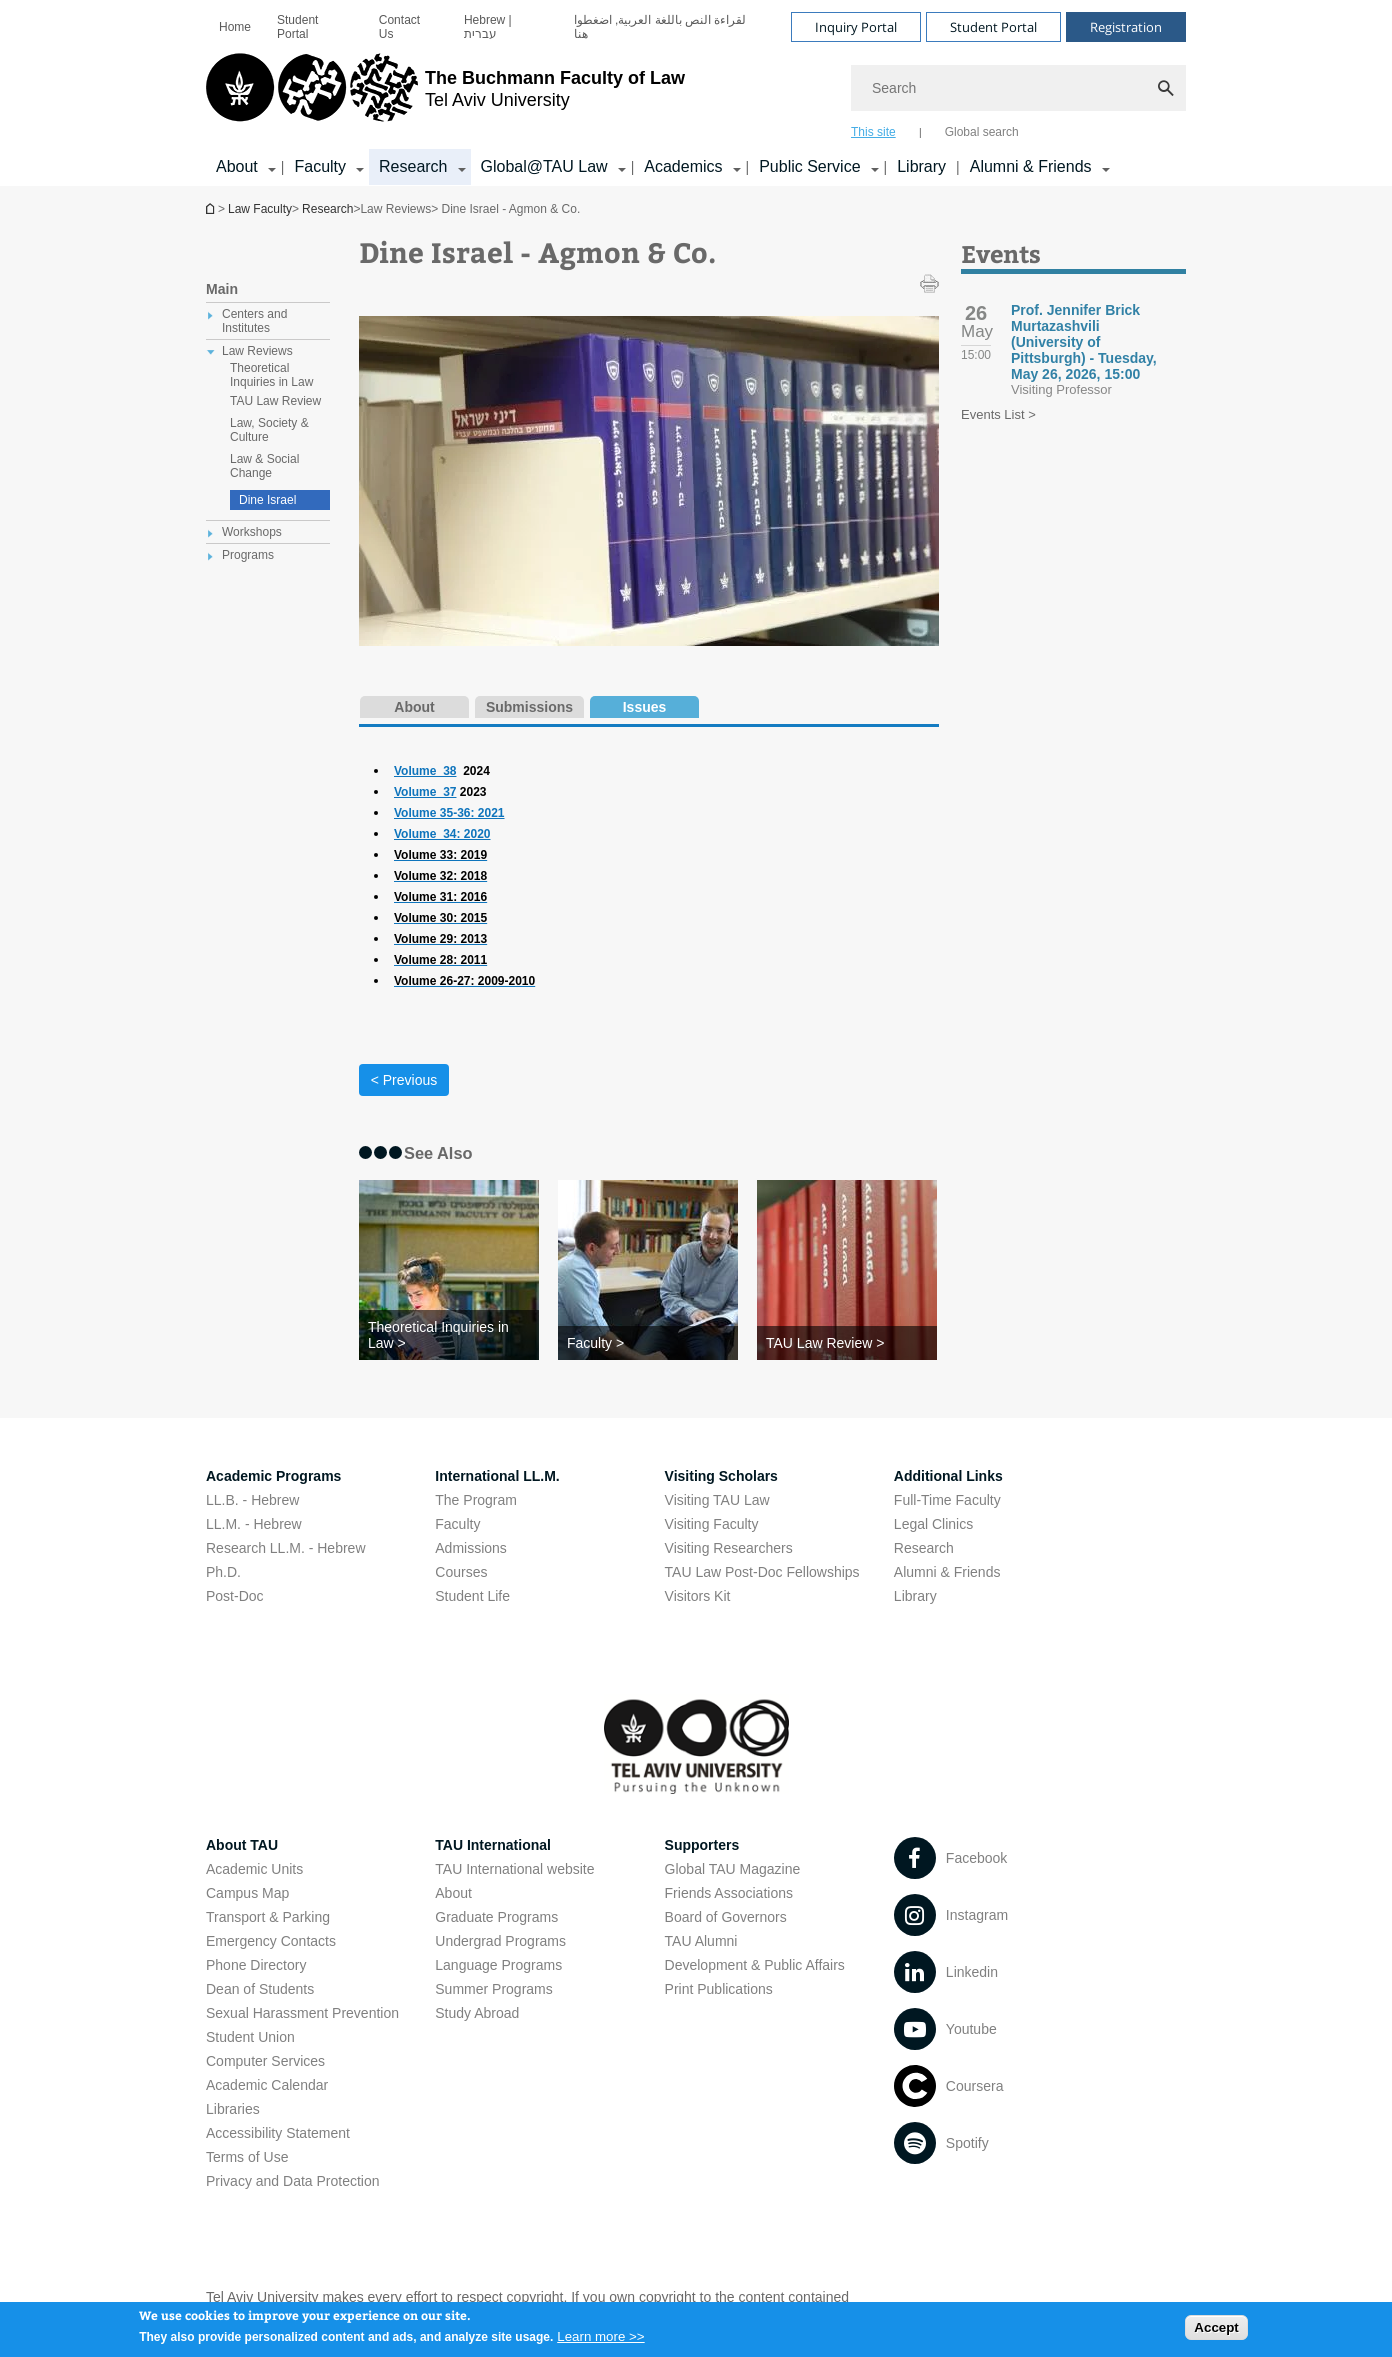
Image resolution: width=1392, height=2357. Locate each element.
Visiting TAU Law (717, 1500)
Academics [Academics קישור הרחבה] (683, 166)
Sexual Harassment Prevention (302, 2013)
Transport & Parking (268, 1917)
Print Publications (719, 1989)
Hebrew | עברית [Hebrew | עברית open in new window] (488, 27)
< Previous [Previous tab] (404, 1080)
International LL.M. (497, 1476)
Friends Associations (729, 1893)
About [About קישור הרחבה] (237, 166)
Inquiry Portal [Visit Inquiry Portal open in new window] (856, 27)
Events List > (998, 414)
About (453, 1893)
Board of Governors (726, 1917)
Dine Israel (267, 500)
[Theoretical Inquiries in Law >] (449, 1335)
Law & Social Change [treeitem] (264, 466)
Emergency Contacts (271, 1941)
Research (327, 209)
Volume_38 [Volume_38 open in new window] (425, 771)
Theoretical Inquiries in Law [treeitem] (271, 375)
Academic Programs (273, 1476)
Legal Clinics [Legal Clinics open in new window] (933, 1524)
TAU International (493, 1845)
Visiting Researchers (729, 1548)
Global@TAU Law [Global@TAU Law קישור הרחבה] (544, 166)
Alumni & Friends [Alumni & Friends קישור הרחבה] (1031, 166)
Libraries (233, 2109)
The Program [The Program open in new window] (476, 1500)
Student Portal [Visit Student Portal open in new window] (993, 27)
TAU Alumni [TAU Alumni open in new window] (701, 1941)
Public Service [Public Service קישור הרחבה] (809, 166)
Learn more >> (600, 2340)
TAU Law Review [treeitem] (275, 401)
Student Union (250, 2037)
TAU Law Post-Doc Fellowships (762, 1572)
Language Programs (498, 1965)
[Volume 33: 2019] (440, 855)
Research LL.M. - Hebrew (286, 1548)
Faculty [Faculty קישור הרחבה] (320, 166)
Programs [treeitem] (248, 555)
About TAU (242, 1845)
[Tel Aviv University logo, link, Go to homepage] (445, 95)
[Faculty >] (648, 1343)
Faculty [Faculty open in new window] (457, 1524)
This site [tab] (873, 132)
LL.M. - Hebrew (254, 1524)
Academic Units (254, 1869)
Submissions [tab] (529, 707)
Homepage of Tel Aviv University (212, 208)
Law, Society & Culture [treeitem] (269, 430)
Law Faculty (260, 209)
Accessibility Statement (278, 2133)
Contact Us (399, 27)
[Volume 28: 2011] (440, 960)
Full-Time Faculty (947, 1500)
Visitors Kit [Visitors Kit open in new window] (698, 1596)
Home (235, 27)
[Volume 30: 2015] (440, 918)
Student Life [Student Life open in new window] (472, 1596)
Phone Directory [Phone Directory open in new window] (256, 1965)
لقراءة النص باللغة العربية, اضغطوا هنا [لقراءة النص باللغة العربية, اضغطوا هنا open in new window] (660, 27)
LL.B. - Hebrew (252, 1500)
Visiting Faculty (712, 1524)
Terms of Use (247, 2157)
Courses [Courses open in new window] (461, 1572)
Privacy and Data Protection (293, 2181)
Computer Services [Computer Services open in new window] (265, 2061)
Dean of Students (260, 1989)
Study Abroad (477, 2013)
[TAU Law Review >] (847, 1343)
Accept (1216, 2330)
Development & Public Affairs (755, 1965)
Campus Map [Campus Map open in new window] (247, 1893)
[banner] (696, 93)
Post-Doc (235, 1596)
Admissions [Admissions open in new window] (471, 1548)
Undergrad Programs (500, 1941)
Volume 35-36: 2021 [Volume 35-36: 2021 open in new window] (449, 813)
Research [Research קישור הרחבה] (413, 166)
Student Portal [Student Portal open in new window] (297, 27)
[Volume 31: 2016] (440, 897)
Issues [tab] (645, 707)
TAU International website (514, 1869)
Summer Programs (493, 1989)
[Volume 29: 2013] (440, 939)
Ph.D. (223, 1572)
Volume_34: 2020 (442, 834)
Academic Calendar (267, 2085)
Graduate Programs (496, 1917)
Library (921, 166)
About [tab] (414, 707)
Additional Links (948, 1476)
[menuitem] (235, 27)
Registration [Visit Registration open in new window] (1126, 27)
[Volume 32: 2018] (440, 876)
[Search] (1018, 88)
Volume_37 (425, 792)
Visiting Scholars (721, 1476)
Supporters (702, 1845)
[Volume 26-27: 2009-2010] (464, 981)
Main (222, 289)
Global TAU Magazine (733, 1869)
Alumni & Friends (947, 1572)
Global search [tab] (982, 132)
